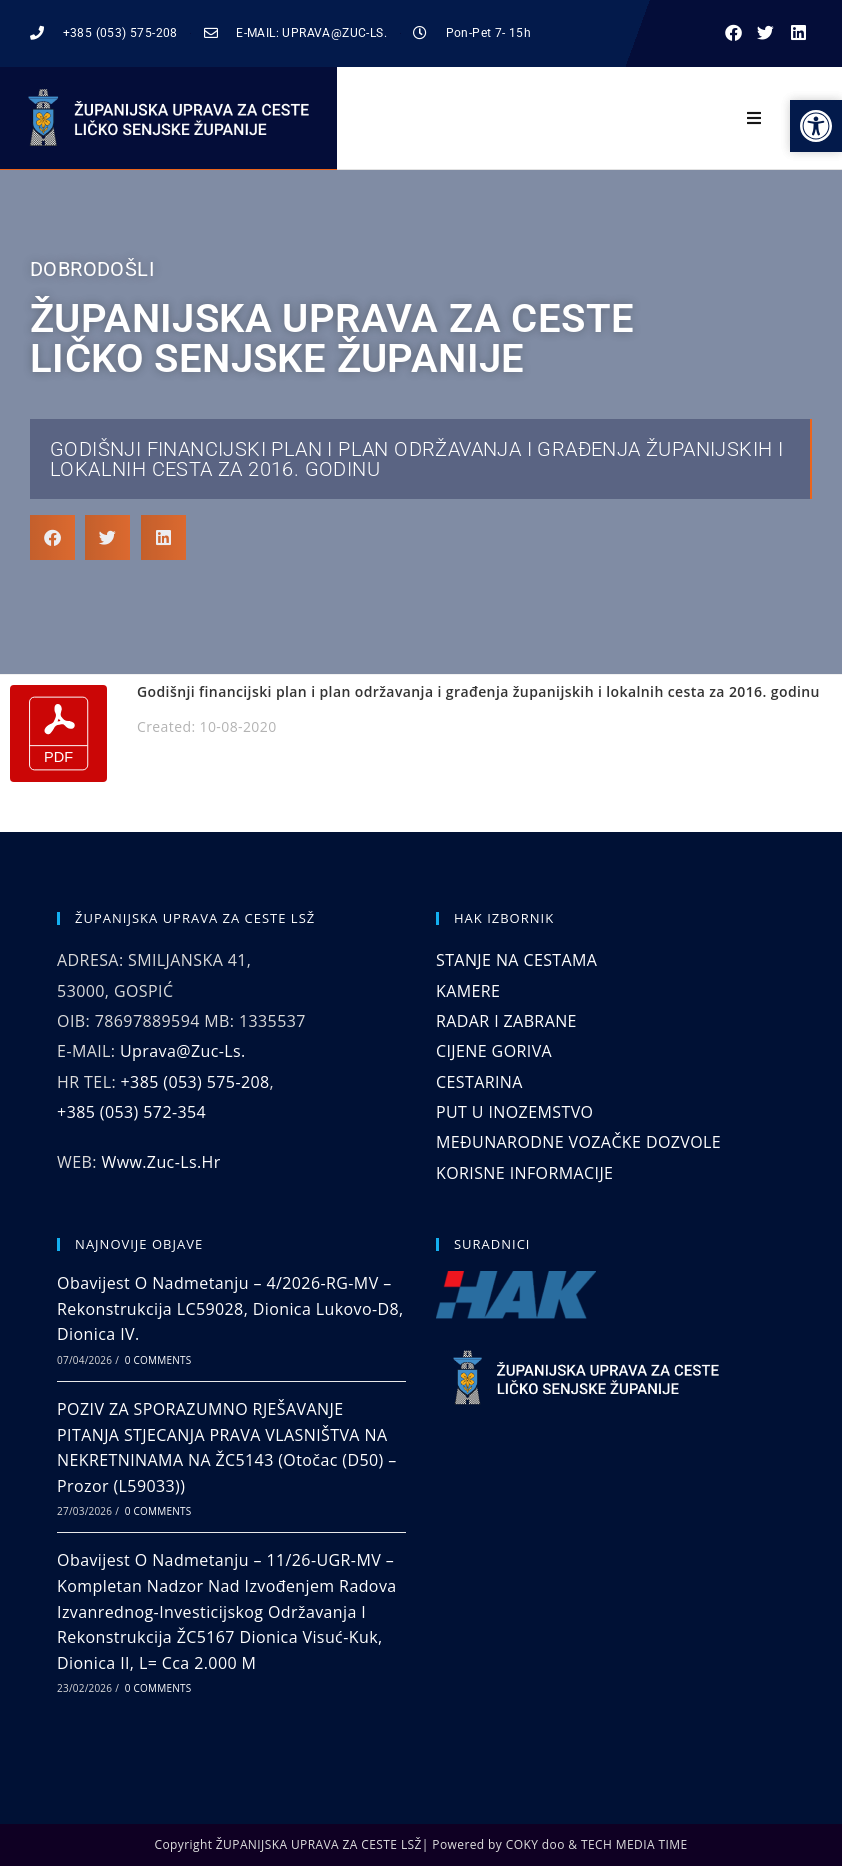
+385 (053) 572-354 (131, 1112)
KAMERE (468, 991)
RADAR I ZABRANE (506, 1021)
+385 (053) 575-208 (195, 1082)
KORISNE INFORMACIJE (524, 1173)
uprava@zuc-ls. (183, 1051)
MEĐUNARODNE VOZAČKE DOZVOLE (578, 1142)
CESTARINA (479, 1082)
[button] (733, 33)
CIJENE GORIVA (494, 1051)
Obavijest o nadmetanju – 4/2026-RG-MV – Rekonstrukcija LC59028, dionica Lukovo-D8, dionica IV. (230, 1308)
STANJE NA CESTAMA (516, 960)
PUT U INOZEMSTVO (514, 1112)
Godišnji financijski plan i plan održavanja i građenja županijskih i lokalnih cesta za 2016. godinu (416, 459)
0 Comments (158, 1360)
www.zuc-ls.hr (160, 1162)
